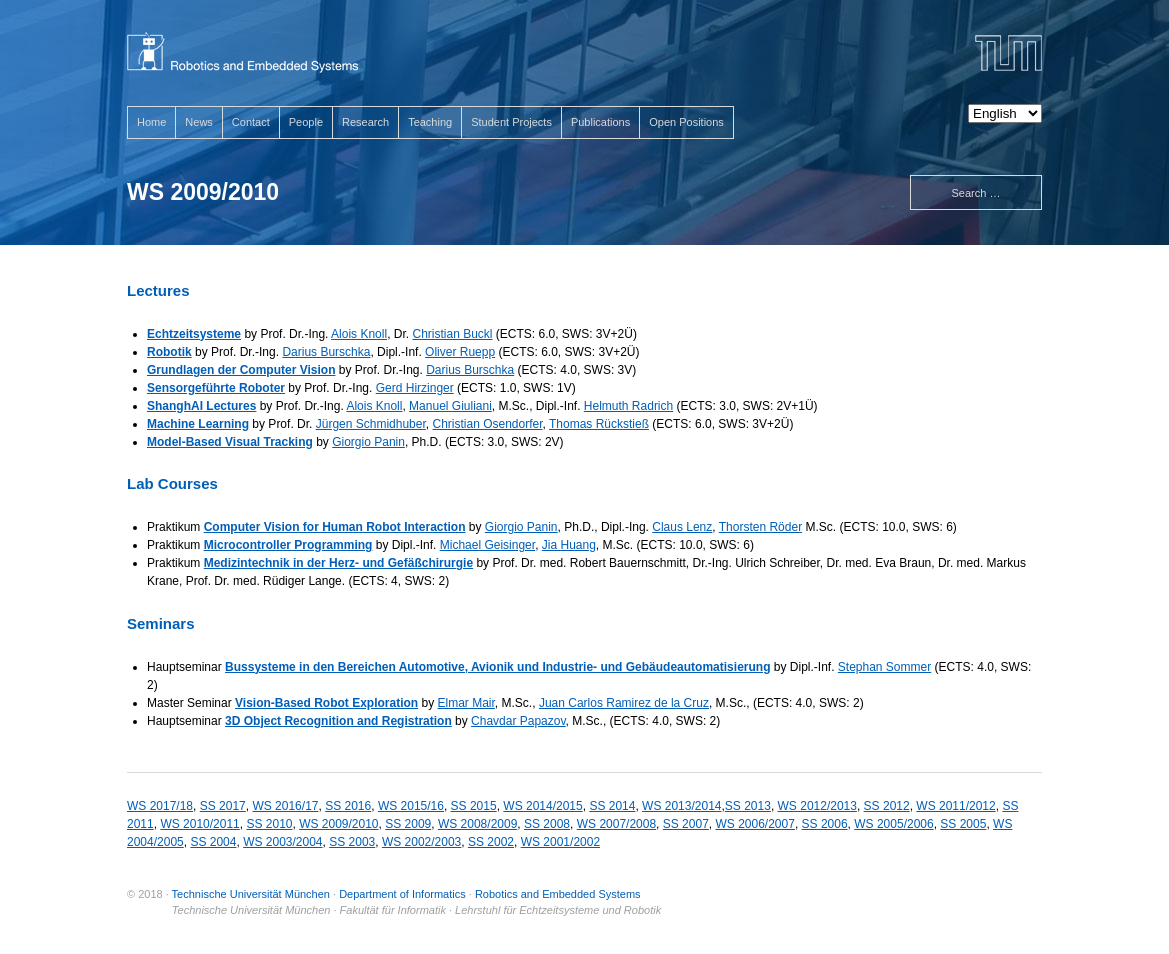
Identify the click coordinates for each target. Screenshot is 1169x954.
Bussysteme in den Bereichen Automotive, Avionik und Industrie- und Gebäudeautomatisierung (497, 667)
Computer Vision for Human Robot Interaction (335, 527)
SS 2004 (213, 842)
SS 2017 (223, 806)
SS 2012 (887, 806)
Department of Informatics (402, 894)
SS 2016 (348, 806)
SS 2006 (825, 824)
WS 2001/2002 (560, 842)
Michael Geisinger (487, 545)
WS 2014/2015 (542, 806)
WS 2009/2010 (338, 824)
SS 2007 (686, 824)
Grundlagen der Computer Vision (241, 370)
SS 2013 (748, 806)
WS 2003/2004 (282, 842)
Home (151, 122)
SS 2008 (547, 824)
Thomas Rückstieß (599, 424)
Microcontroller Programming (288, 545)
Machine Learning (198, 424)
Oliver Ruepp (460, 352)
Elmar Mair (466, 703)
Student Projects (511, 122)
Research (365, 122)
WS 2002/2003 (421, 842)
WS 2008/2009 (477, 824)
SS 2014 (612, 806)
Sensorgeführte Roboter (216, 388)
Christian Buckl (452, 334)
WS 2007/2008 (616, 824)
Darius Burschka (326, 352)
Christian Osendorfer (487, 424)
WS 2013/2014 (681, 806)
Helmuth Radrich (628, 406)
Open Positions (686, 122)
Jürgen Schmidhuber (371, 424)
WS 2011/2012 (955, 806)
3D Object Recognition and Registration (338, 721)
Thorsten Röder (760, 527)
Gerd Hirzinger (415, 388)
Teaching (430, 122)
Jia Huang (569, 545)
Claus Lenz (682, 527)
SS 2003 (352, 842)
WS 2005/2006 (893, 824)
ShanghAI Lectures (201, 406)
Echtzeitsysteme (194, 334)
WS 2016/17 (285, 806)
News (199, 122)
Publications (600, 122)
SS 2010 (269, 824)
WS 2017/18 (160, 806)
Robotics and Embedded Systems (558, 894)
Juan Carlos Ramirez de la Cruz (624, 703)
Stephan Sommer (884, 667)
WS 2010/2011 (199, 824)
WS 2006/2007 (755, 824)
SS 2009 (408, 824)
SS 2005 (963, 824)
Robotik (169, 352)
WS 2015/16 (411, 806)
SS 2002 (491, 842)
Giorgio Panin (368, 442)
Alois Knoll (359, 334)
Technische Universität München (251, 894)
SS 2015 (474, 806)
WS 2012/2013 (817, 806)
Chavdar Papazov (518, 721)
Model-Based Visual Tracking (230, 442)
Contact (251, 122)
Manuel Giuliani (450, 406)
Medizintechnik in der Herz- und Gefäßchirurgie (338, 563)
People (306, 122)
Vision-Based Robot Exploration (326, 703)
